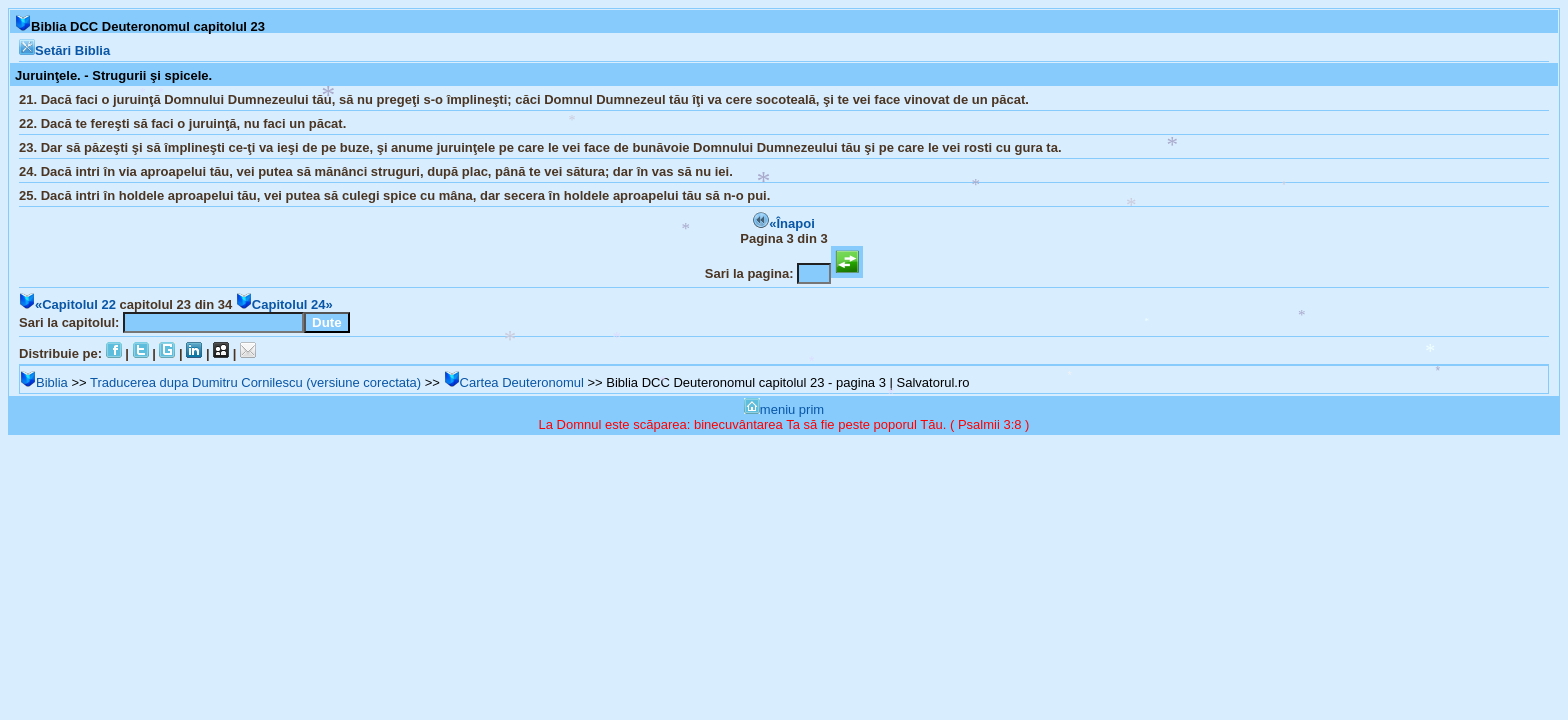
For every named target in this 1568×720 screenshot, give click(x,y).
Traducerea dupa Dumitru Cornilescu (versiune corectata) (255, 382)
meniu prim (784, 409)
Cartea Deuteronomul (514, 382)
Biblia (44, 382)
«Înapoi (784, 223)
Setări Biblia (64, 50)
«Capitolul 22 (67, 304)
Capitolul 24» (284, 304)
